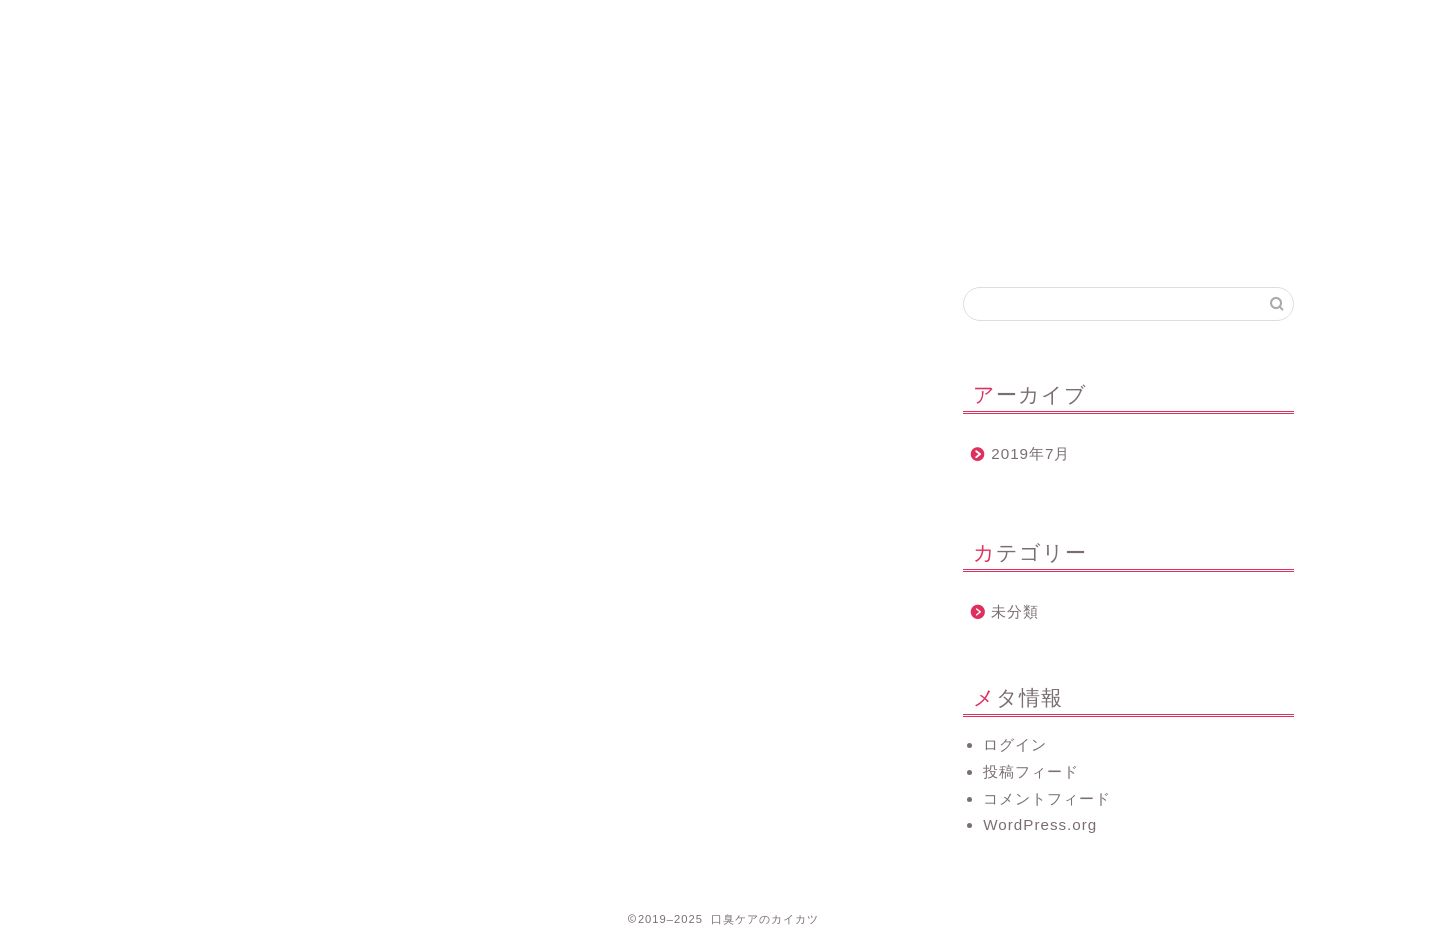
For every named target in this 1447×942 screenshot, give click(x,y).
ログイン (1015, 744)
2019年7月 (1030, 453)
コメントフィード (1047, 798)
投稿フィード (1031, 771)
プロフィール (516, 24)
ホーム (274, 24)
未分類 (1015, 611)
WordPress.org (1040, 824)
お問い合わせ (757, 24)
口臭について (998, 24)
